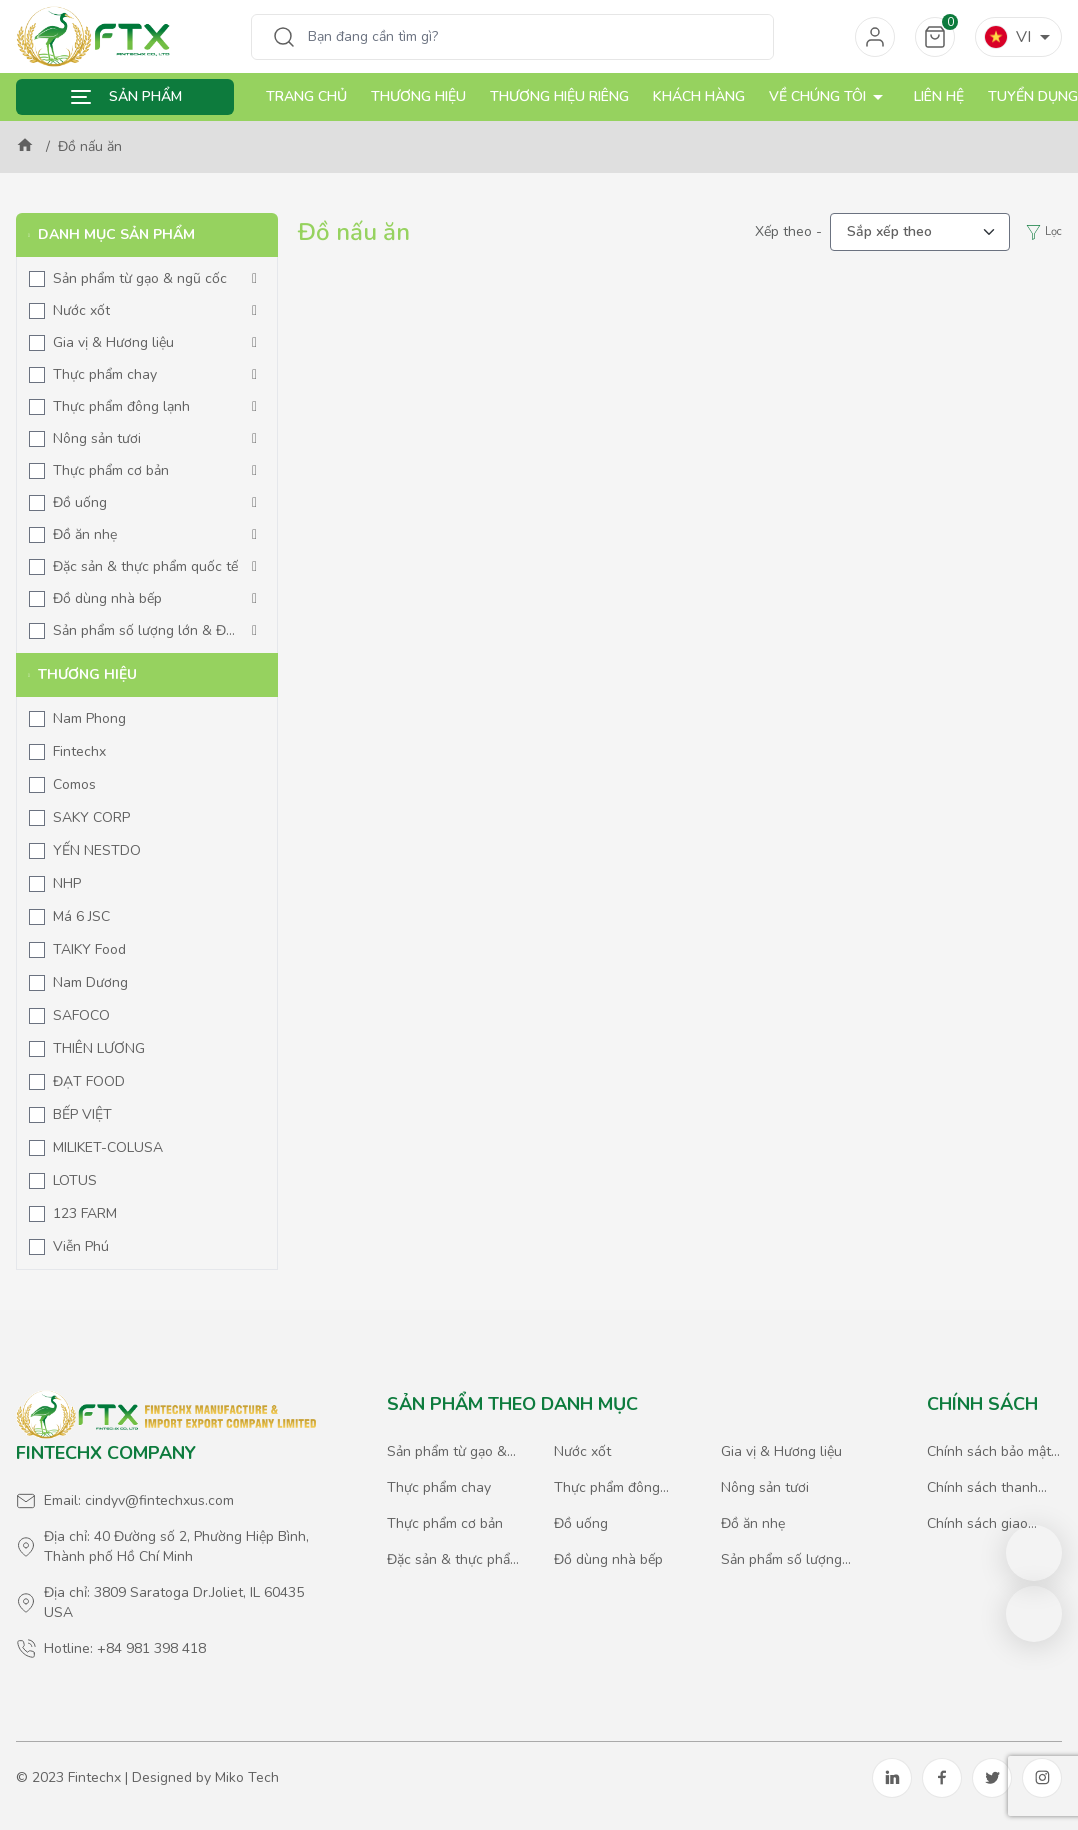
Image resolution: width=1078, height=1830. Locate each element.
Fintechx (79, 751)
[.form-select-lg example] (920, 232)
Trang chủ (306, 96)
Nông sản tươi (97, 438)
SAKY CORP (91, 817)
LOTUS (75, 1180)
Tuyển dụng (1033, 96)
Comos (74, 784)
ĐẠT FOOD (89, 1081)
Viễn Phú (81, 1246)
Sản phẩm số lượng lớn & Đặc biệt (146, 631)
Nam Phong (89, 718)
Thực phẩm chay (105, 374)
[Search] (534, 37)
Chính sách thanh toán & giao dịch (982, 1488)
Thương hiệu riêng (559, 96)
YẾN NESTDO (97, 850)
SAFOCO (81, 1015)
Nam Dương (90, 982)
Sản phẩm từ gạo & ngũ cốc (140, 278)
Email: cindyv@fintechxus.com (139, 1500)
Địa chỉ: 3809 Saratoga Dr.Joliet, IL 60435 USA (174, 1602)
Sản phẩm (145, 96)
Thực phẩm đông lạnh (121, 406)
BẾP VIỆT (82, 1114)
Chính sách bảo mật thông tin (989, 1452)
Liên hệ (939, 96)
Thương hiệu (418, 96)
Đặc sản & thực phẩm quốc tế (145, 566)
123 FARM (85, 1213)
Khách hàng (699, 96)
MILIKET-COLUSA (108, 1147)
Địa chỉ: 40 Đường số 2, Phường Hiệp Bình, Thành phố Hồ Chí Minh (176, 1546)
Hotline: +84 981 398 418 (125, 1648)
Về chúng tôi (829, 97)
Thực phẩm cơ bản (111, 470)
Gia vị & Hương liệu (113, 342)
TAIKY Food (89, 949)
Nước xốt (81, 310)
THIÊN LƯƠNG (99, 1048)
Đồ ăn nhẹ (85, 534)
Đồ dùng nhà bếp (107, 598)
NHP (67, 883)
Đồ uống (80, 502)
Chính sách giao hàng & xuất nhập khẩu (983, 1524)
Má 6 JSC (81, 916)
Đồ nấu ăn (90, 146)
